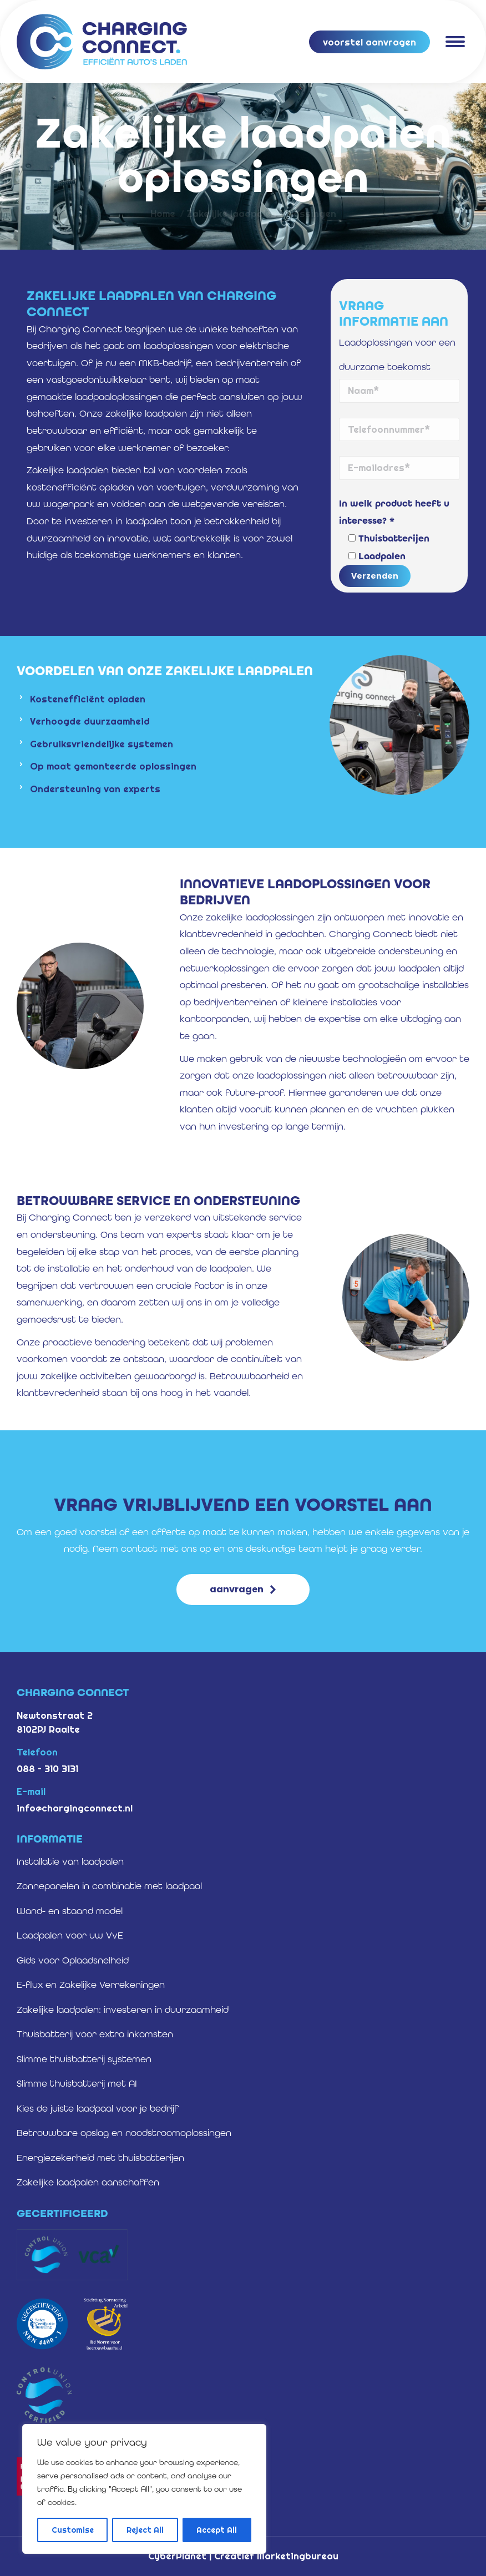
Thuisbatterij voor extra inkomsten (95, 2033)
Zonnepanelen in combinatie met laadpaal (109, 1885)
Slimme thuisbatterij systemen (84, 2058)
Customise (73, 2530)
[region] (144, 2489)
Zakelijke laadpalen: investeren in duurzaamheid (123, 2009)
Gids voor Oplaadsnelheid (73, 1960)
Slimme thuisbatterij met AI (77, 2083)
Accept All (216, 2530)
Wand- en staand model (70, 1910)
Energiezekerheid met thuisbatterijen (100, 2157)
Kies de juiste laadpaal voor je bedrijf (98, 2108)
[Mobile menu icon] (455, 41)
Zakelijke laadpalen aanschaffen (88, 2182)
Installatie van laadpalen (70, 1861)
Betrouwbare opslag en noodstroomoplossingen (124, 2132)
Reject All (145, 2530)
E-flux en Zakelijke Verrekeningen (91, 1984)
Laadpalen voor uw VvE (70, 1935)
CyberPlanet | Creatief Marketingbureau (243, 2556)
